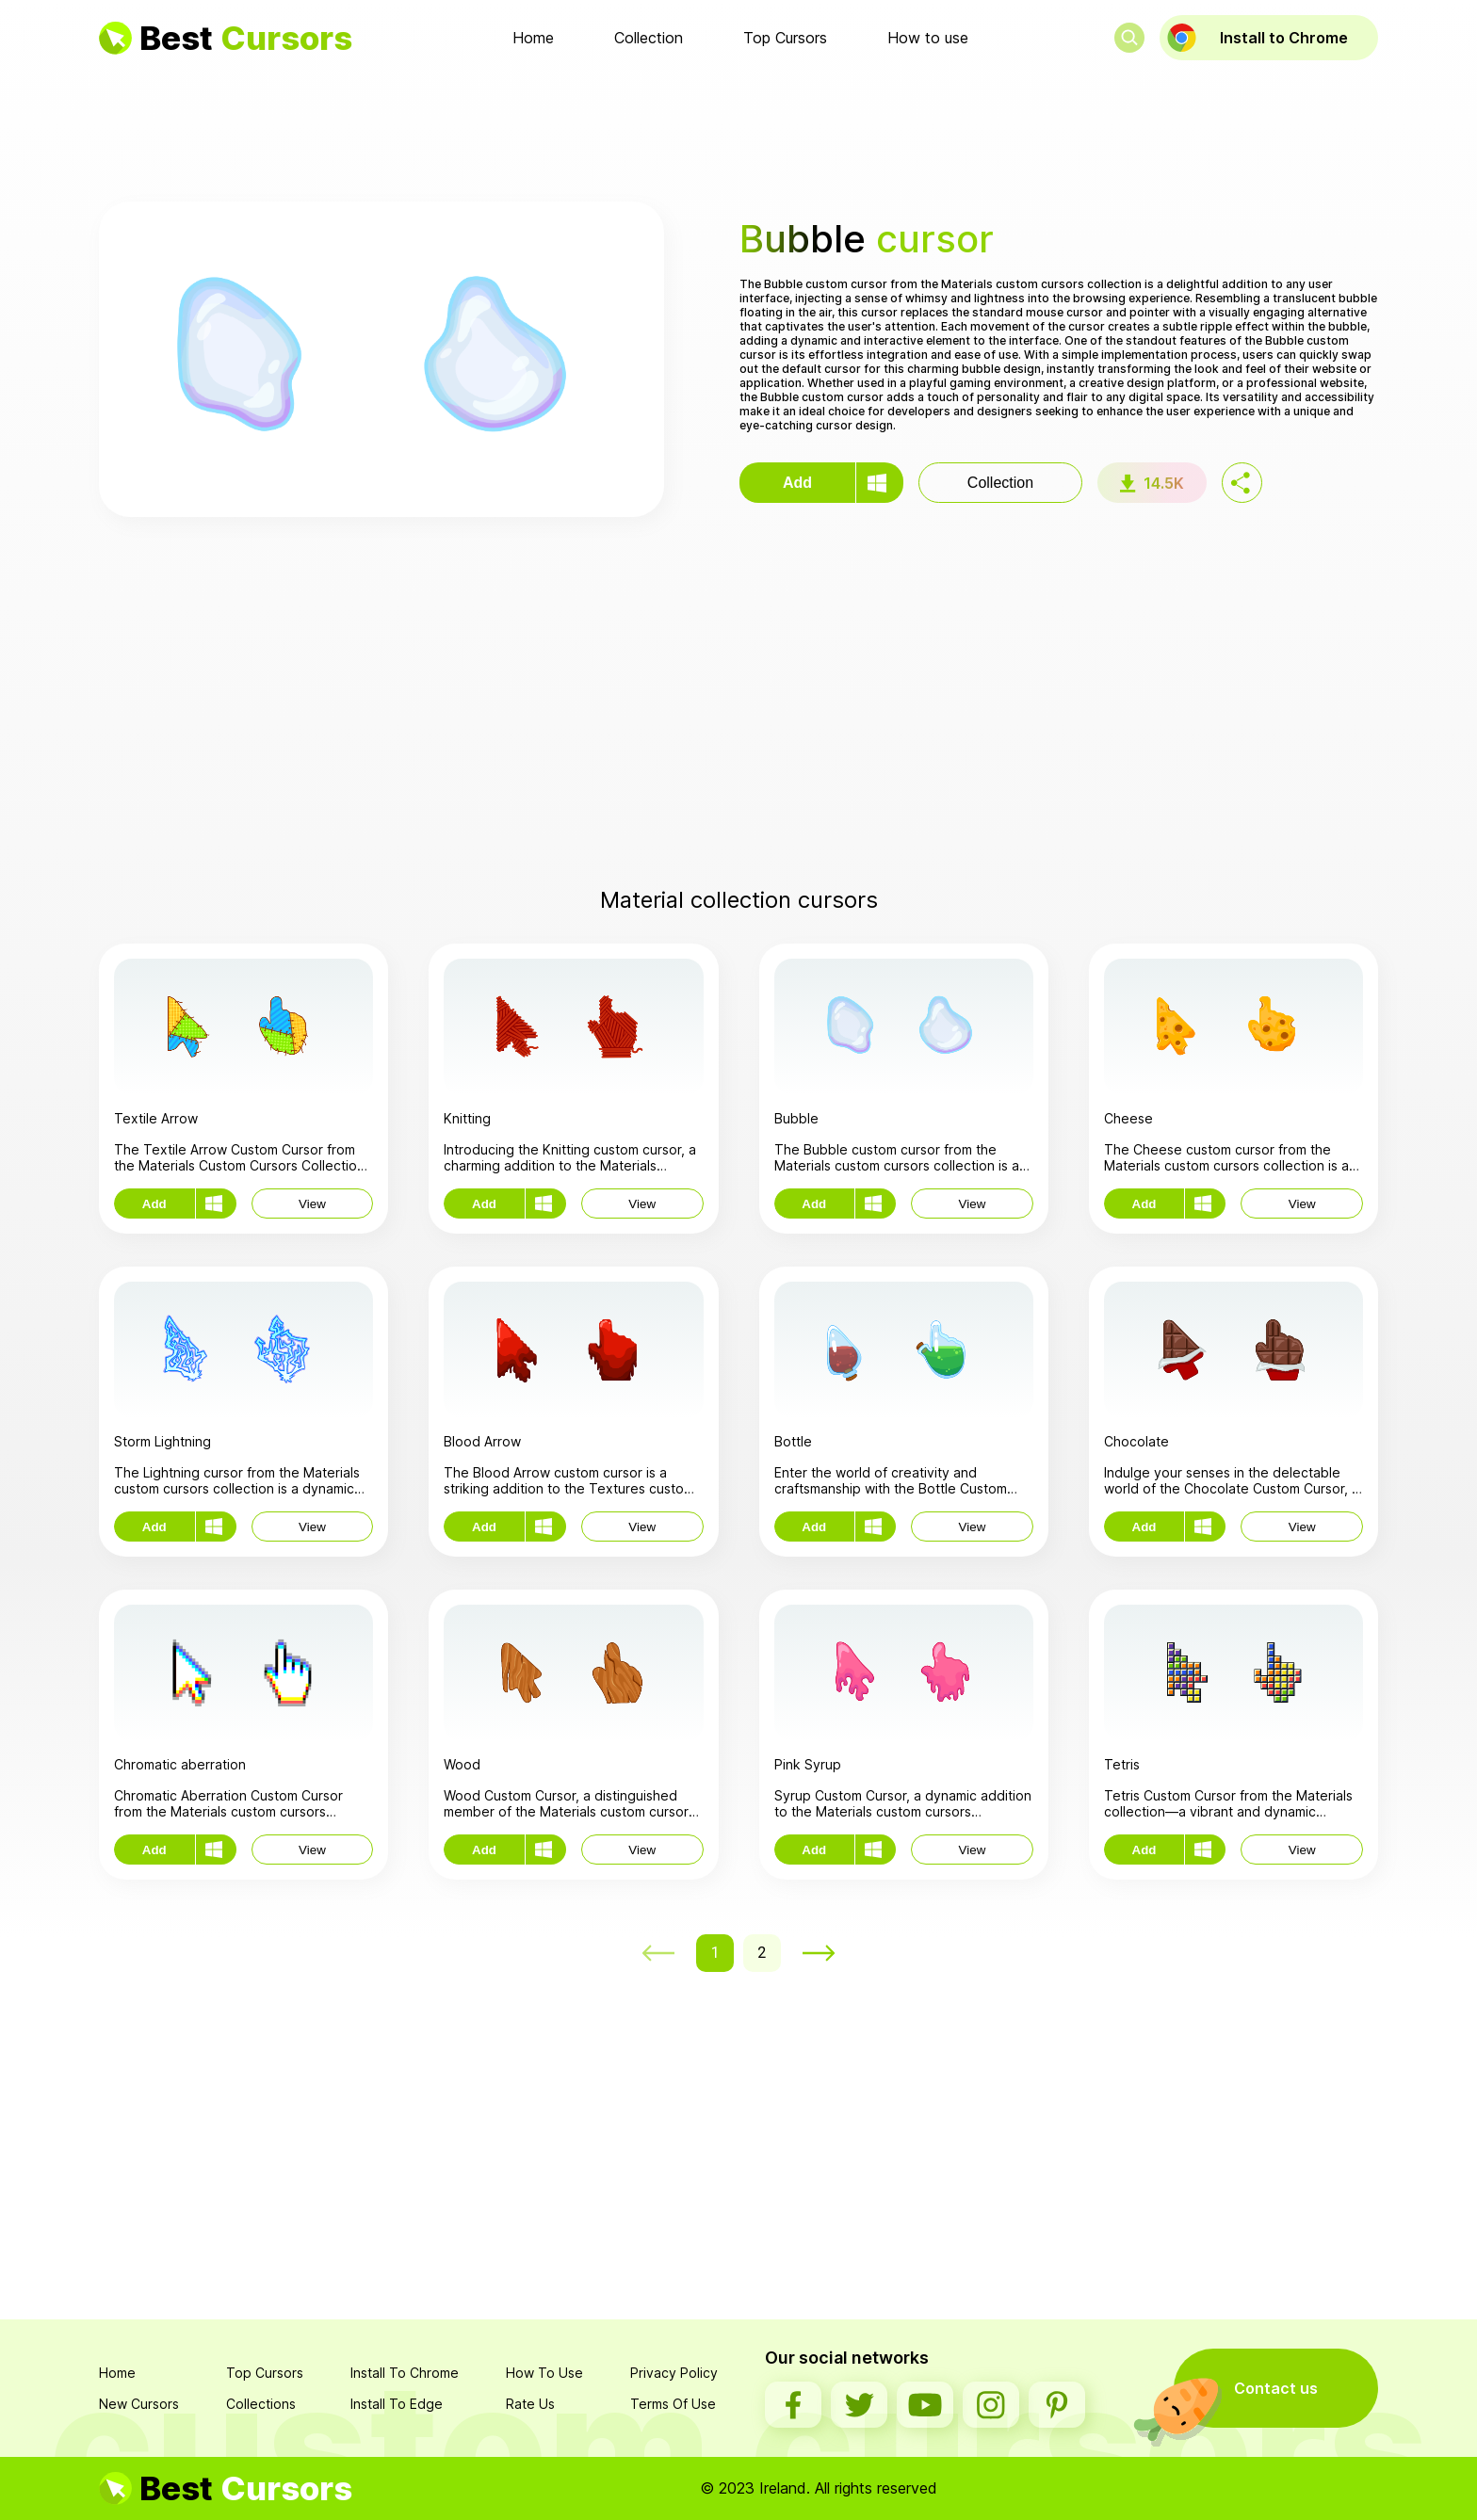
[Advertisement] (738, 131)
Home (533, 37)
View (312, 1204)
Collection (648, 37)
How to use (927, 37)
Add (797, 483)
